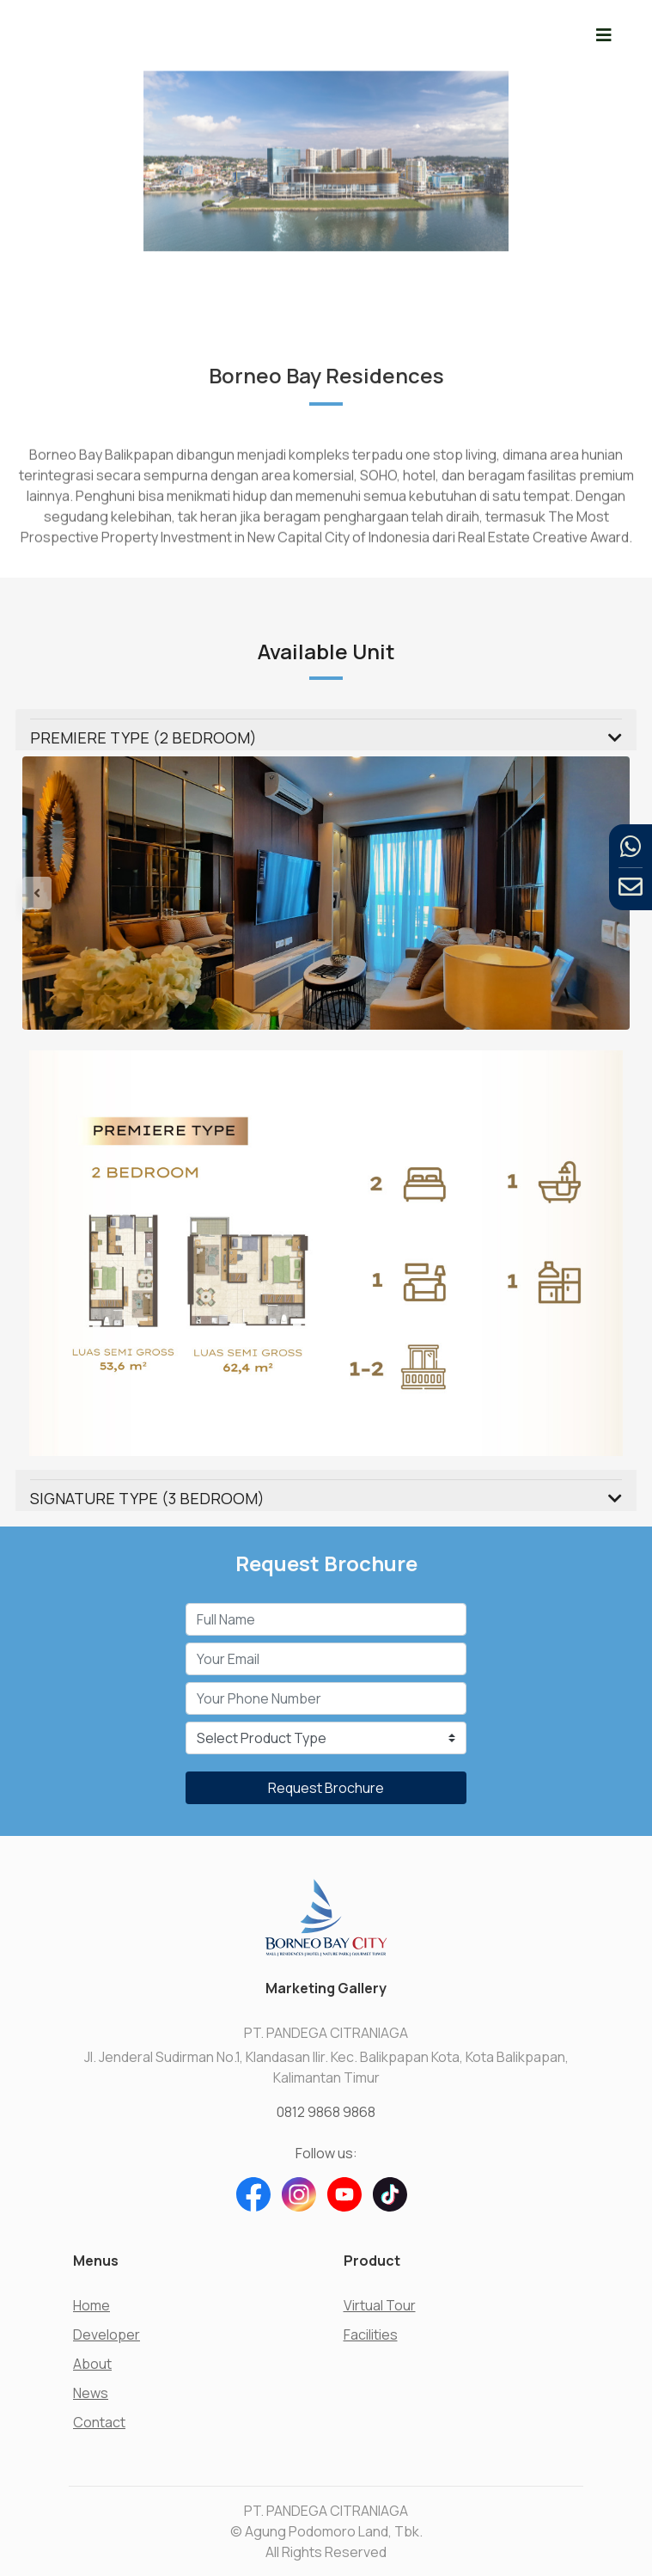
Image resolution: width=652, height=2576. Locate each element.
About (92, 2363)
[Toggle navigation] (604, 34)
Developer (106, 2334)
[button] (67, 893)
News (90, 2392)
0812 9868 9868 (326, 2111)
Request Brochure (326, 1787)
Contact (99, 2422)
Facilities (371, 2334)
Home (91, 2305)
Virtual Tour (380, 2305)
